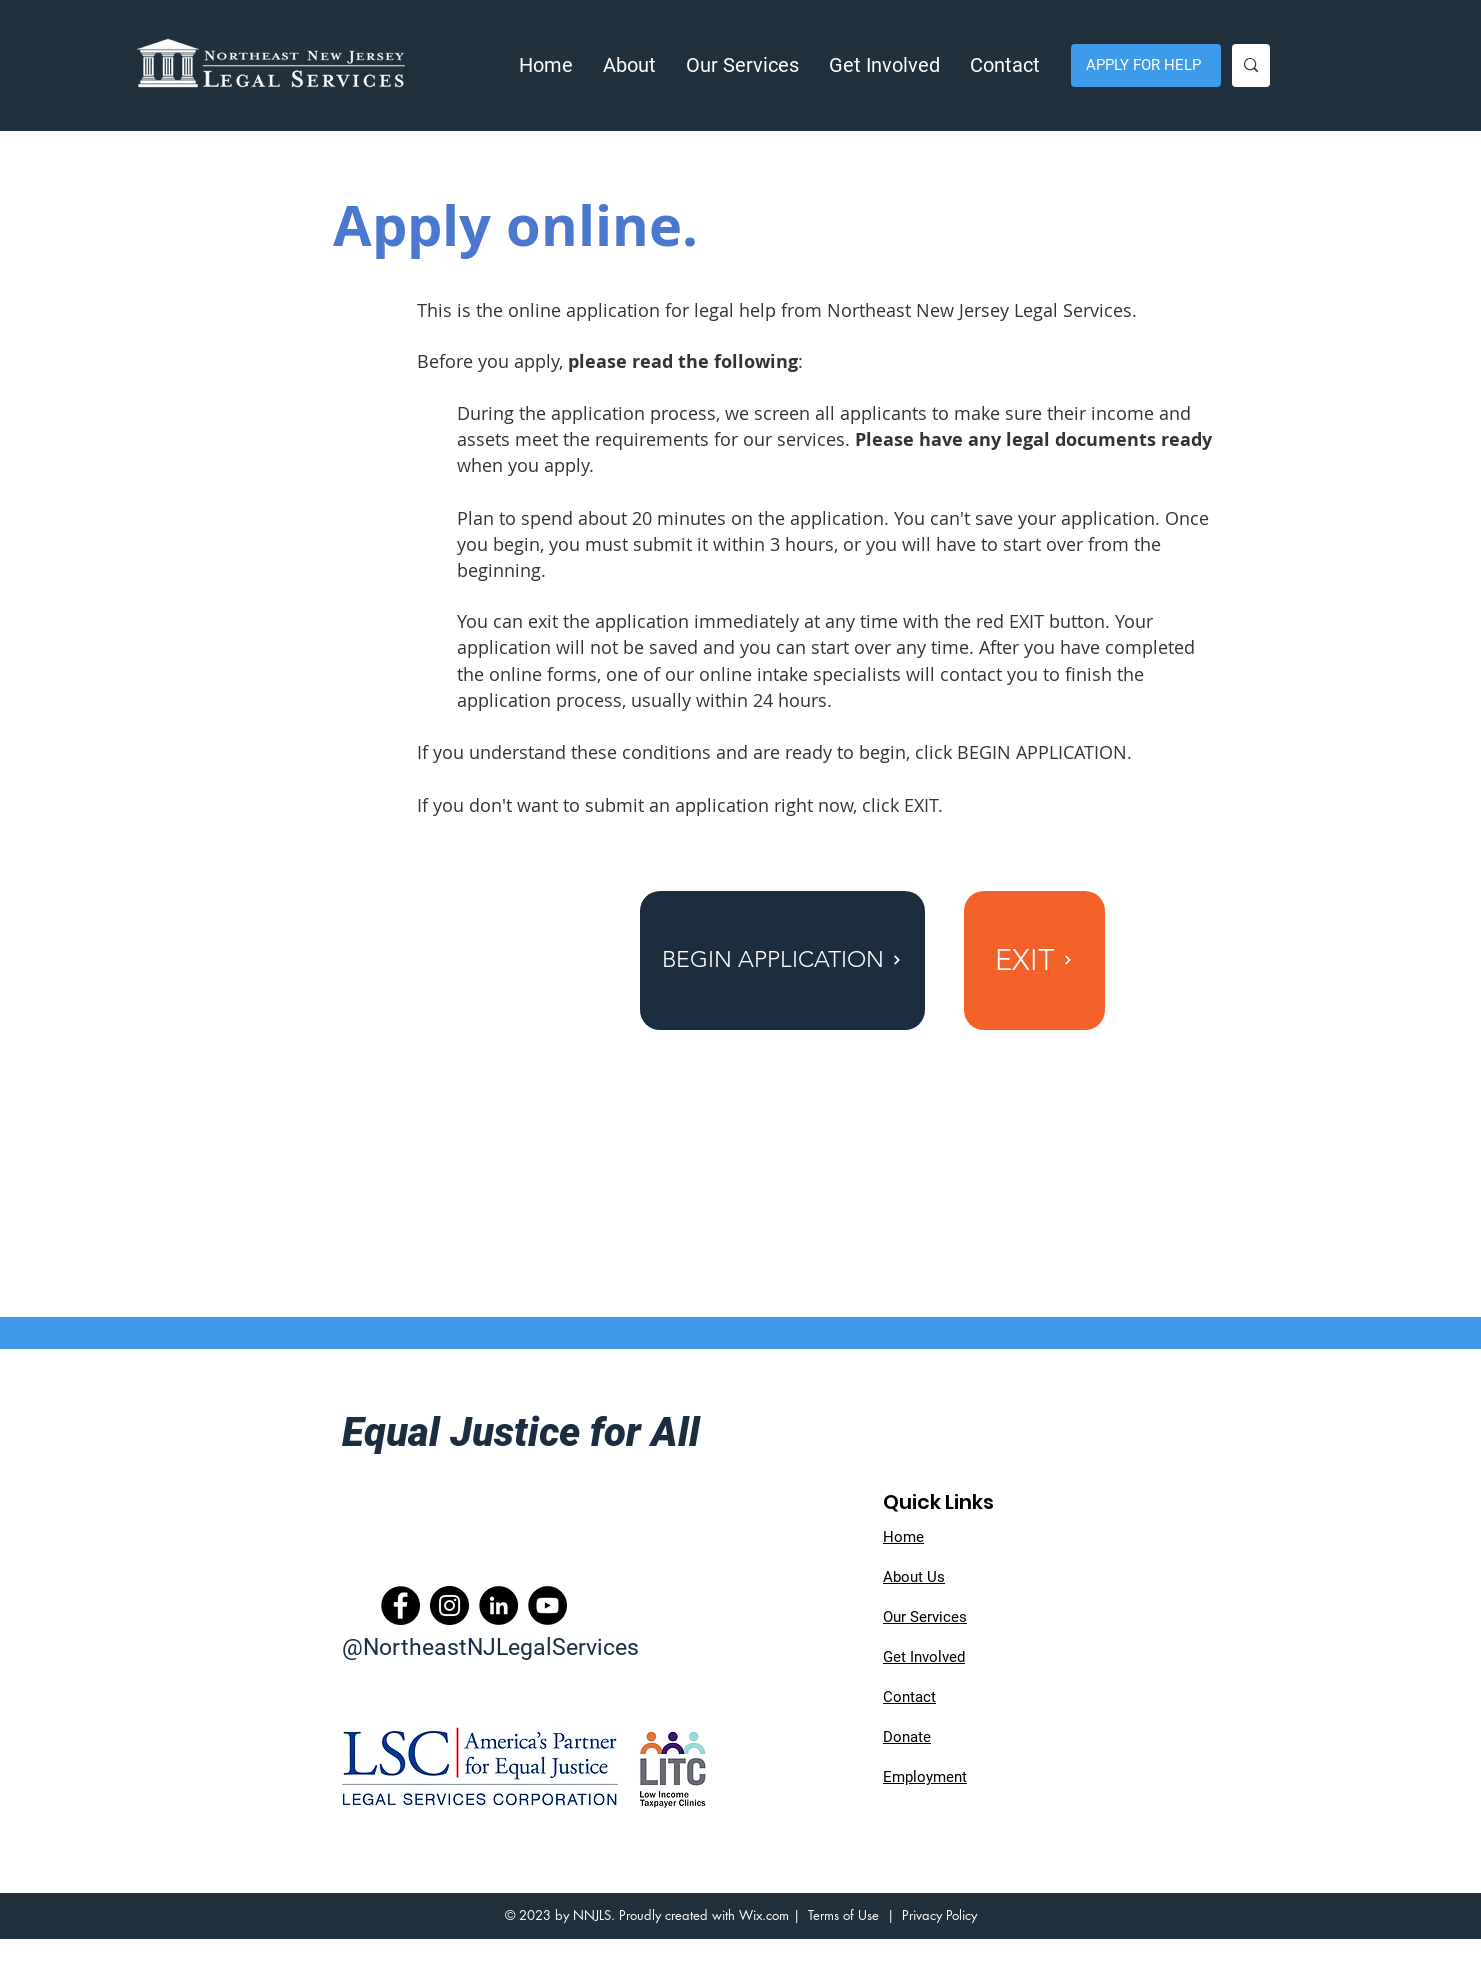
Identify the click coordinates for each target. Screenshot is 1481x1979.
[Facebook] (400, 1605)
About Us (914, 1577)
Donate (907, 1737)
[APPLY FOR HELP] (1146, 65)
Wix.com (764, 1915)
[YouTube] (547, 1605)
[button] (629, 65)
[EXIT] (1034, 960)
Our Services (925, 1617)
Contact (909, 1697)
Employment (925, 1777)
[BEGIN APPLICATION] (782, 960)
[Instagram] (449, 1605)
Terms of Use (843, 1915)
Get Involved (924, 1657)
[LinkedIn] (498, 1605)
